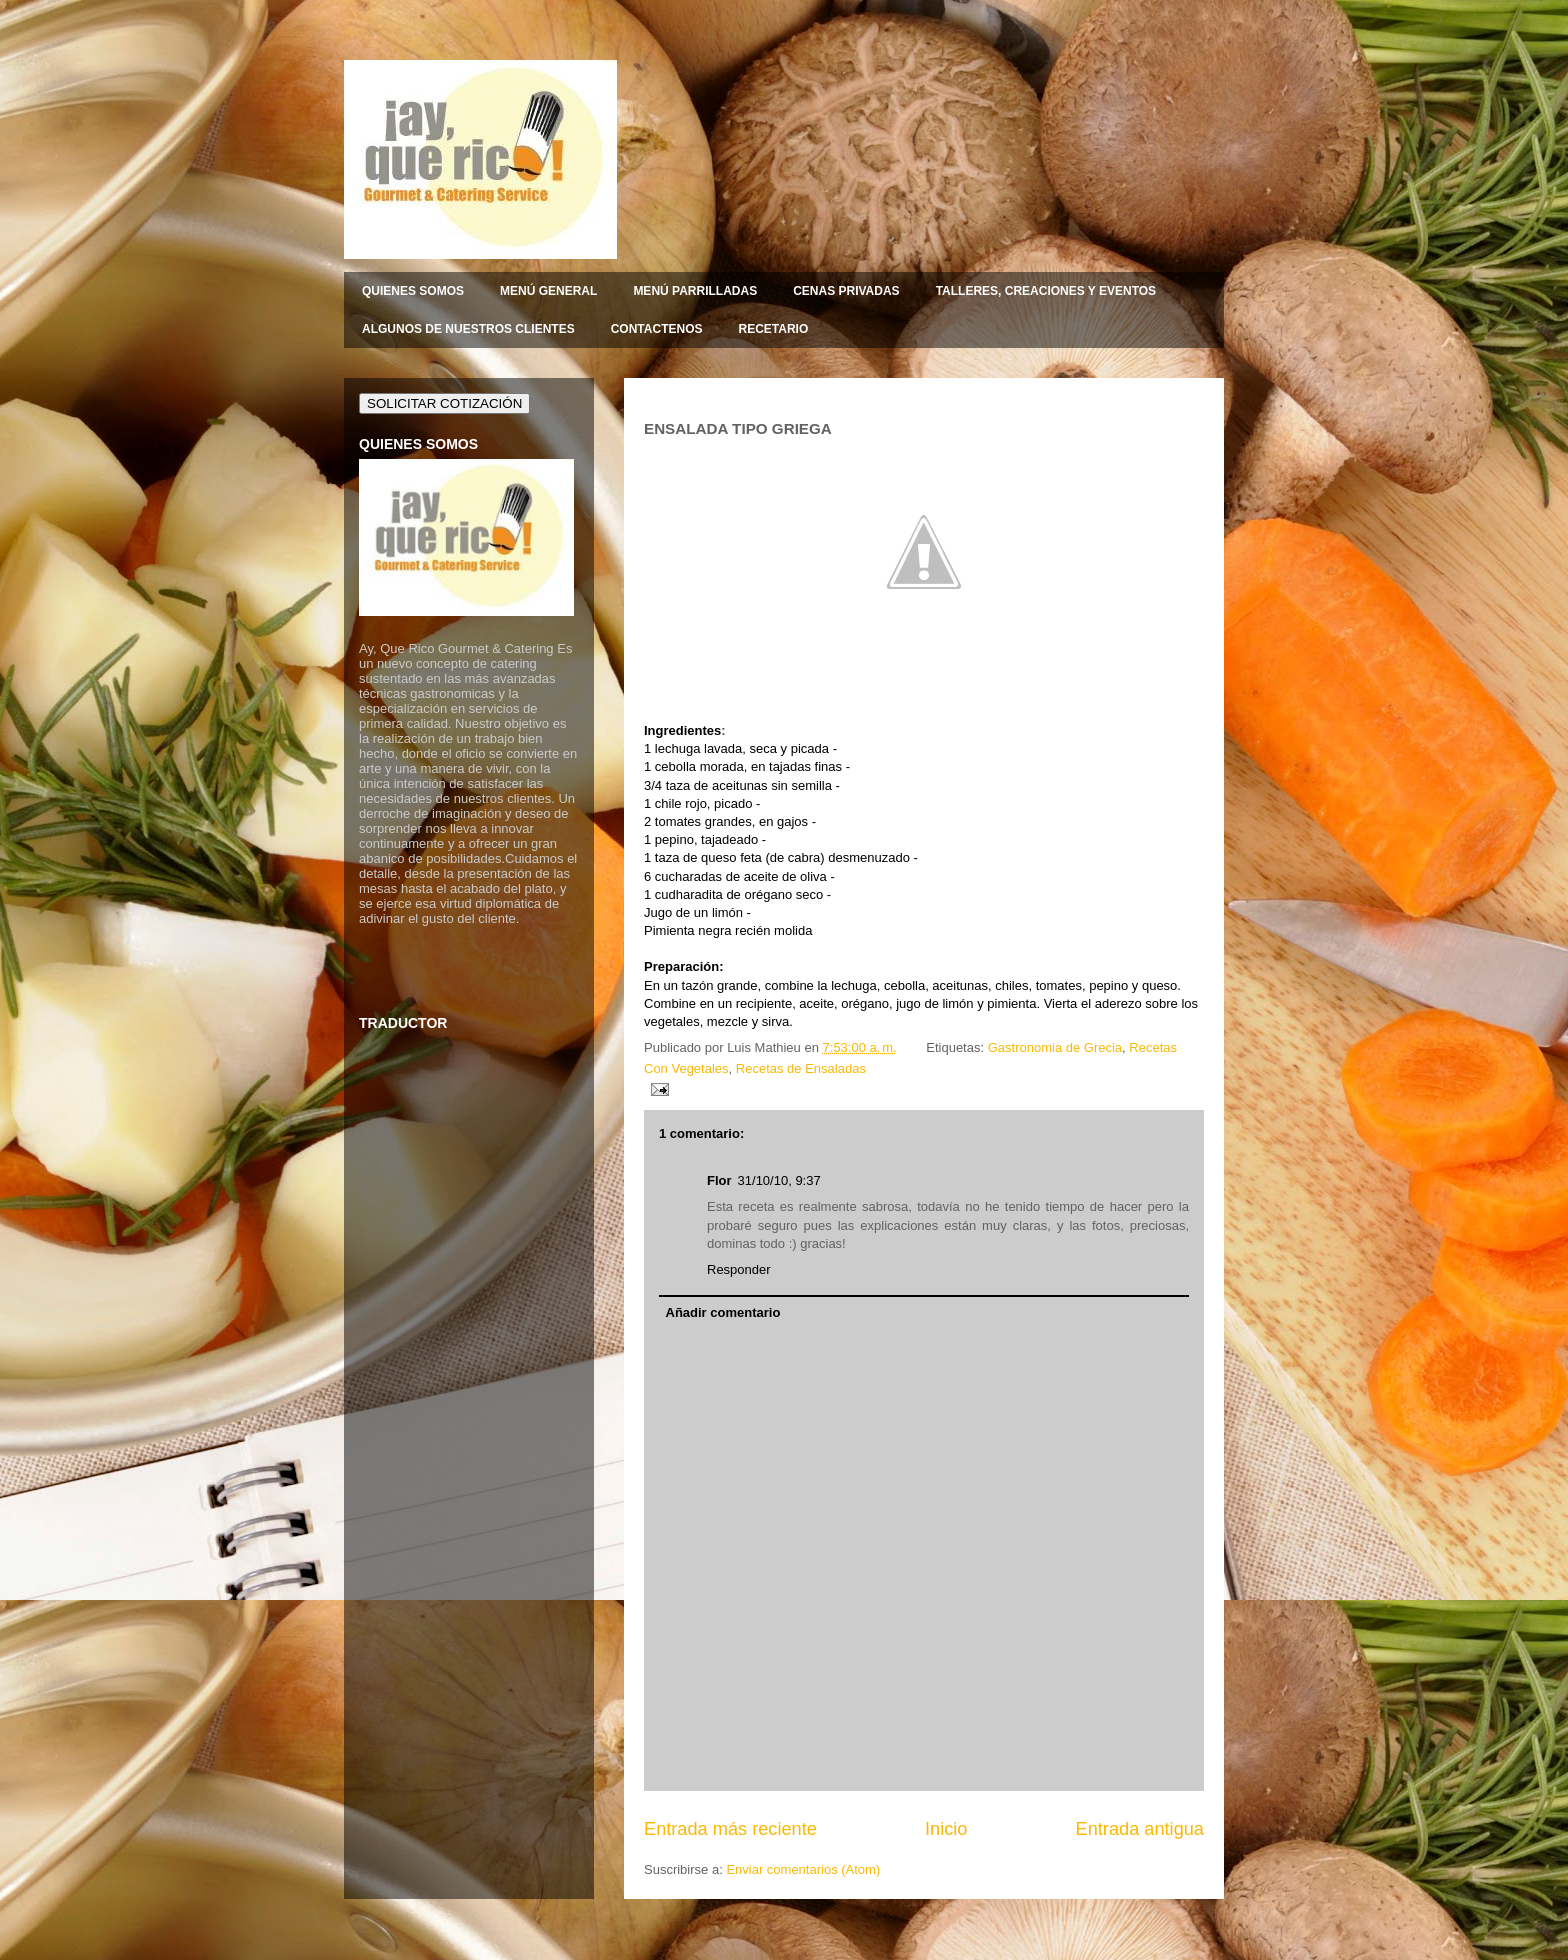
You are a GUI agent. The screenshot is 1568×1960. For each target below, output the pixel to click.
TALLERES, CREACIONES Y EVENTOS (1046, 291)
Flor (719, 1180)
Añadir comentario (723, 1312)
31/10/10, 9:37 (779, 1180)
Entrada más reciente (730, 1829)
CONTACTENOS (657, 329)
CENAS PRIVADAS (846, 291)
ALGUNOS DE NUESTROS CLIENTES (468, 329)
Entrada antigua (1140, 1829)
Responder (739, 1269)
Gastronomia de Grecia (1055, 1047)
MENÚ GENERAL (548, 291)
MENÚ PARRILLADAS (695, 291)
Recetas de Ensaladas (801, 1068)
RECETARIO (773, 329)
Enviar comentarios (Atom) (803, 1869)
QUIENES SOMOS (413, 291)
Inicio (946, 1829)
